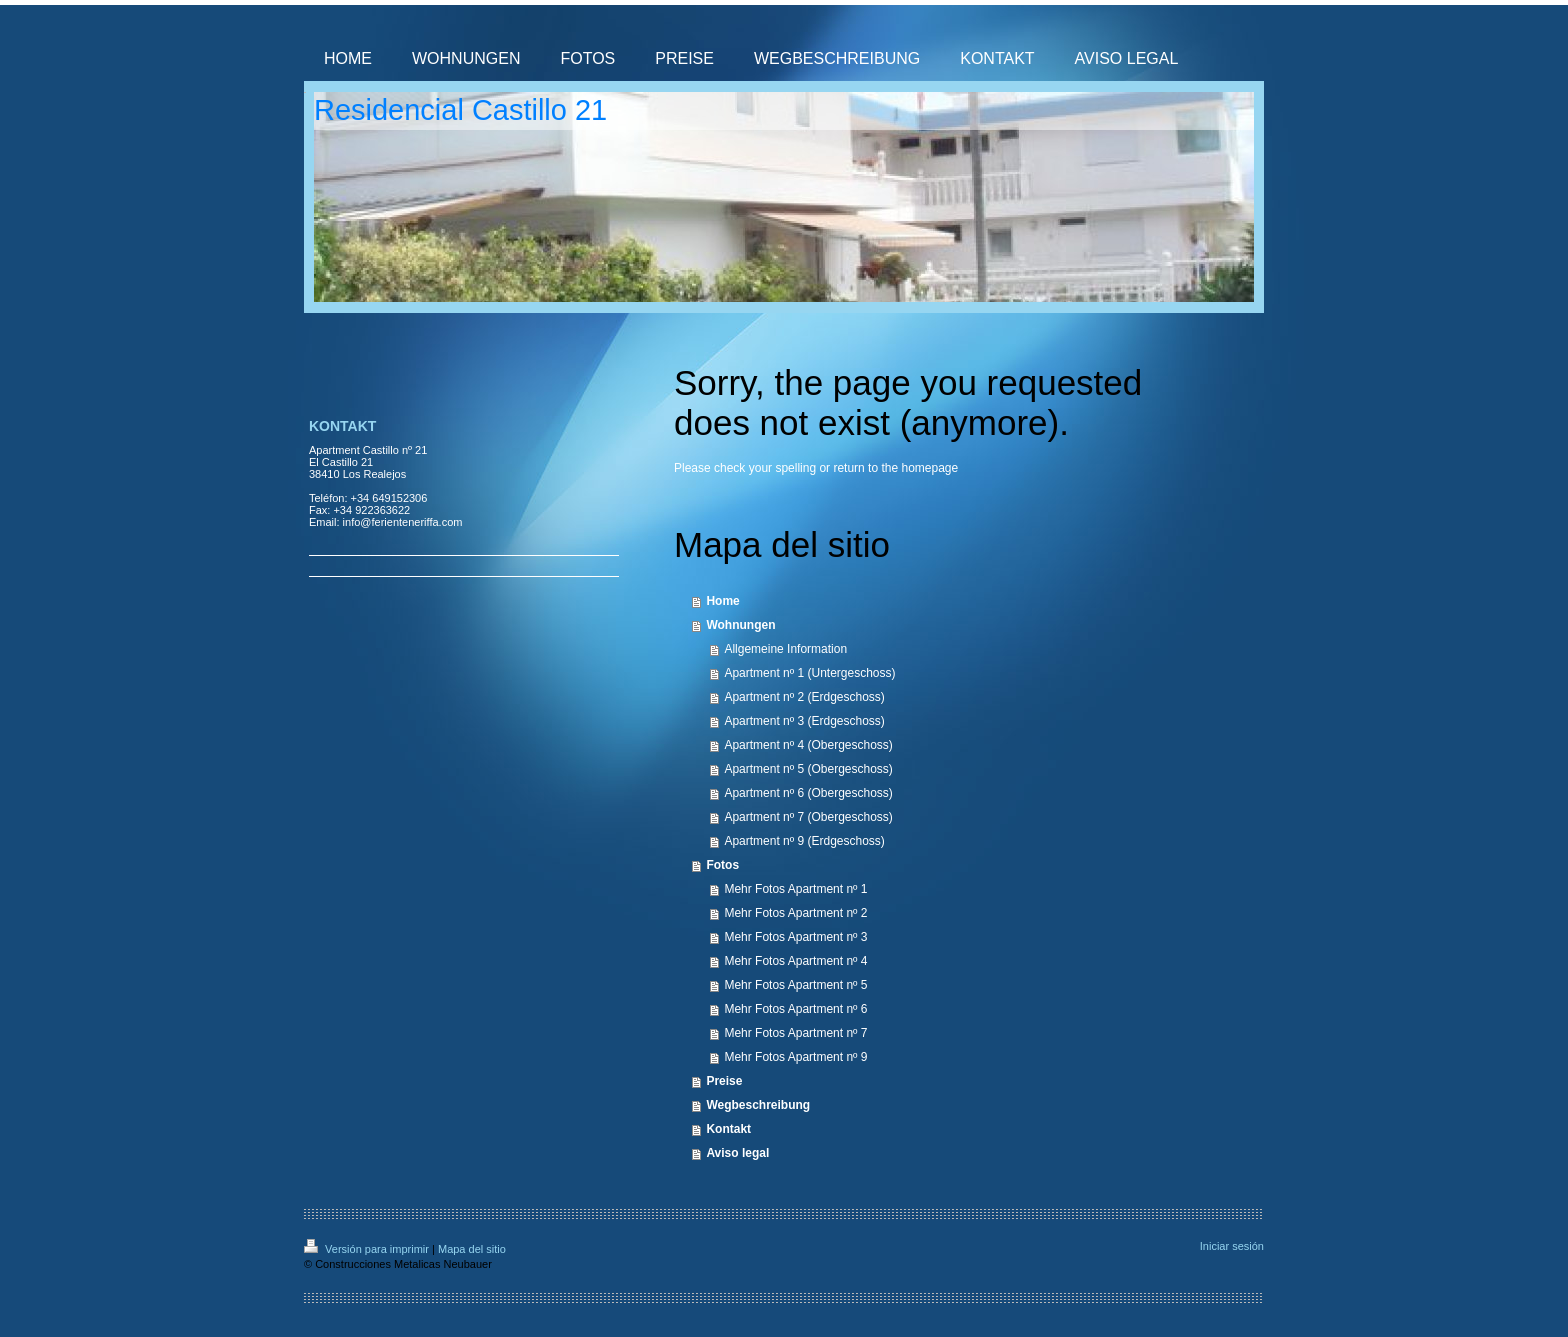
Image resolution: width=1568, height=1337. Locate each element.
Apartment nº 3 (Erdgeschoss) (804, 721)
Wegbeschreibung (758, 1105)
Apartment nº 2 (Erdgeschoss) (804, 697)
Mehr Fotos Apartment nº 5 (795, 985)
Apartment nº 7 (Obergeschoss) (808, 817)
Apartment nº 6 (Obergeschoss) (808, 793)
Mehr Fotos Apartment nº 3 (795, 937)
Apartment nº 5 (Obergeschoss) (808, 769)
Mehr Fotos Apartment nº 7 (795, 1033)
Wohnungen (740, 625)
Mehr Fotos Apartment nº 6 (795, 1009)
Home (722, 601)
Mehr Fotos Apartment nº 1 (795, 889)
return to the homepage (895, 468)
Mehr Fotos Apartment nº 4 (795, 961)
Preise (724, 1081)
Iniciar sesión (1232, 1246)
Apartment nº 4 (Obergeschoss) (808, 745)
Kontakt (728, 1129)
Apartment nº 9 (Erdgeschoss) (804, 841)
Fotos (722, 865)
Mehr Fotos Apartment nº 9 (795, 1057)
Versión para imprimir (368, 1249)
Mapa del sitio (472, 1249)
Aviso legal (737, 1153)
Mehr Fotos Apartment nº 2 (795, 913)
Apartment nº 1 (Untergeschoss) (809, 673)
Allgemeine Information (785, 649)
